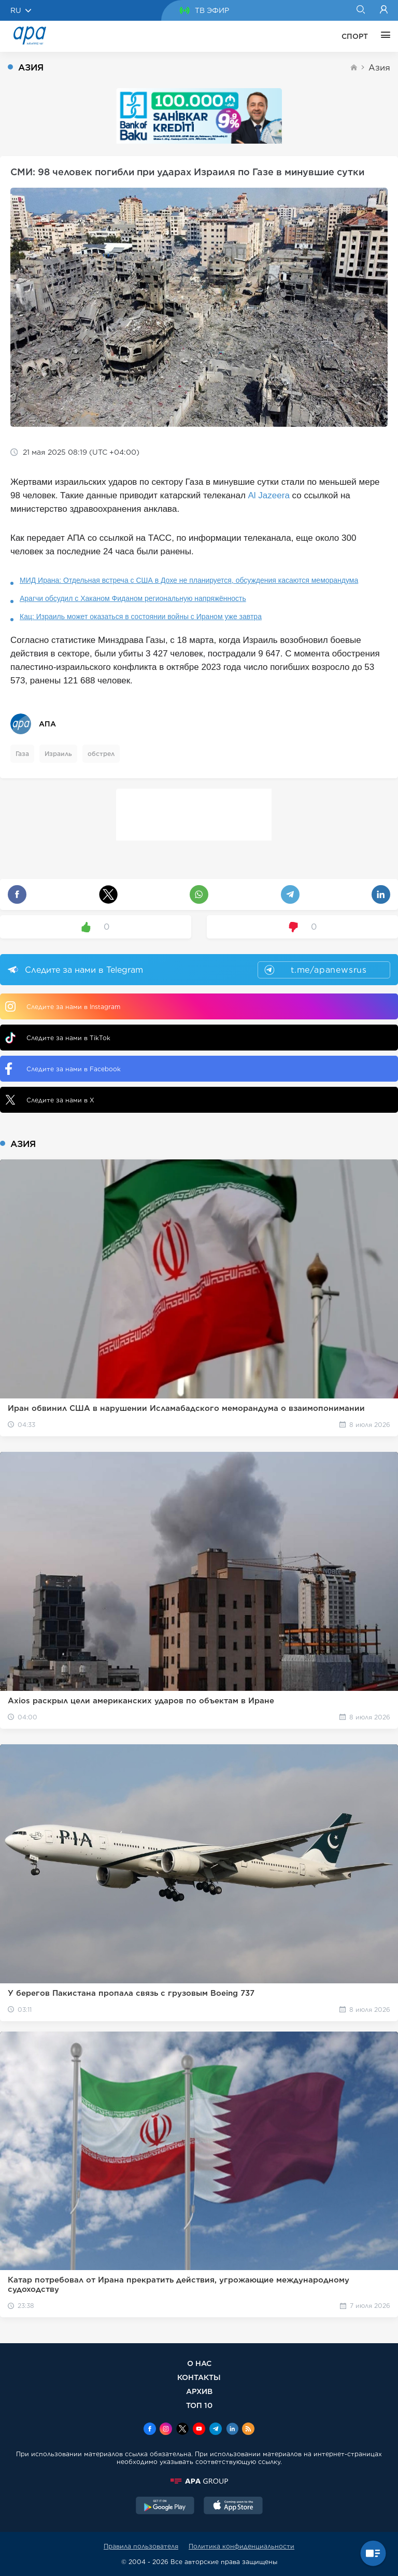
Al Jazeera (269, 495)
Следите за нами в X (49, 1100)
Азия (379, 68)
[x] (182, 2430)
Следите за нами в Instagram (62, 1006)
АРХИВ (199, 2391)
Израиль (58, 754)
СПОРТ (355, 36)
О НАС (199, 2363)
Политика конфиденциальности (241, 2546)
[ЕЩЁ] (383, 36)
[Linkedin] (232, 2430)
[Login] (384, 10)
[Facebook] (150, 2430)
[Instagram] (166, 2430)
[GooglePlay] (165, 2506)
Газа (22, 754)
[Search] (360, 10)
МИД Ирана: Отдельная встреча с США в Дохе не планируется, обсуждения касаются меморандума (189, 580)
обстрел (101, 754)
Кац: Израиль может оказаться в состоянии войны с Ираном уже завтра (141, 616)
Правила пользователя (141, 2546)
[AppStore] (233, 2506)
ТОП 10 (199, 2405)
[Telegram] (215, 2430)
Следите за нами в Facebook (63, 1068)
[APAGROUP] (199, 2481)
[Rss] (248, 2430)
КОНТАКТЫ (199, 2377)
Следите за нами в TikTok (57, 1038)
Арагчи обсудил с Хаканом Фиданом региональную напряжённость (133, 598)
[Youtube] (199, 2430)
